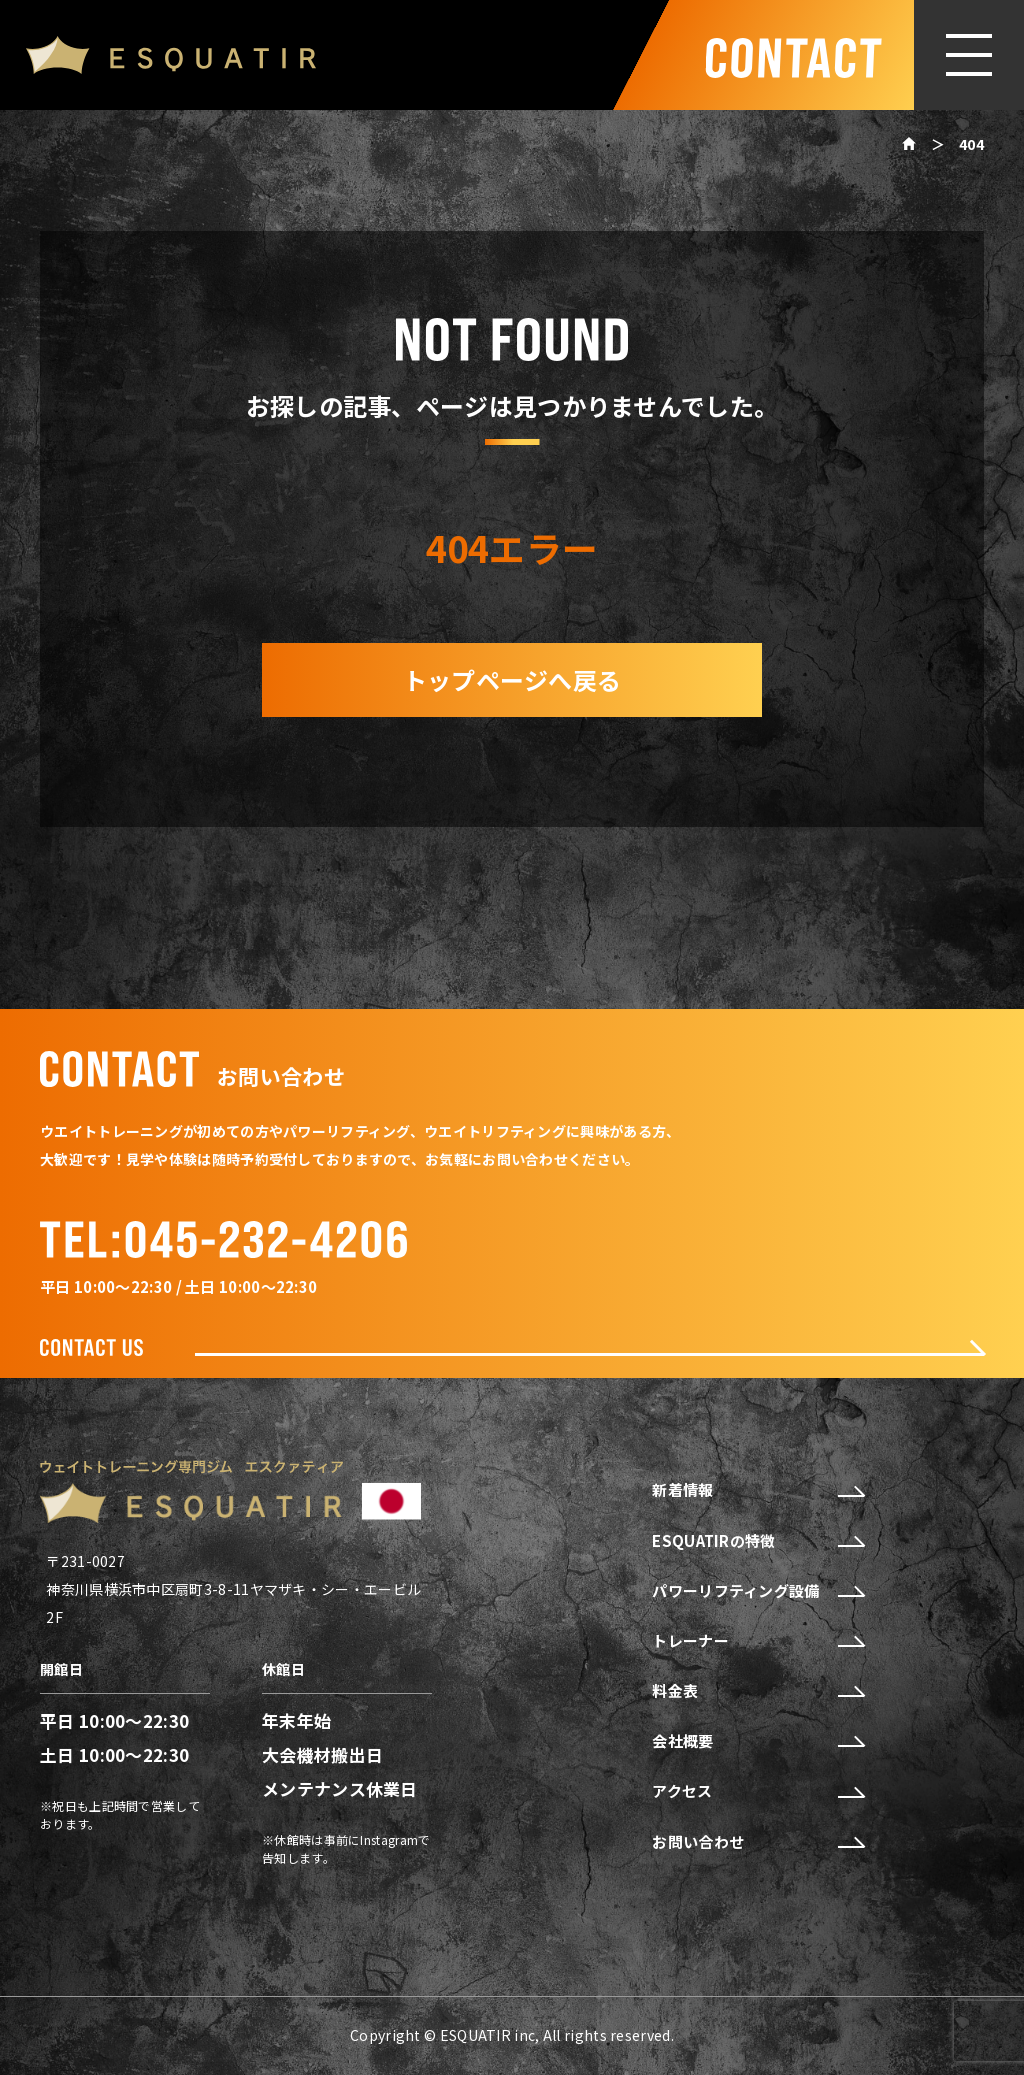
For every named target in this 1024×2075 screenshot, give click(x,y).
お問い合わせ (757, 1842)
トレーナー (757, 1641)
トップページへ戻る (512, 679)
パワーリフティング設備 (757, 1591)
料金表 (757, 1691)
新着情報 (757, 1490)
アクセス (757, 1791)
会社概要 (757, 1741)
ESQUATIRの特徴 (757, 1541)
